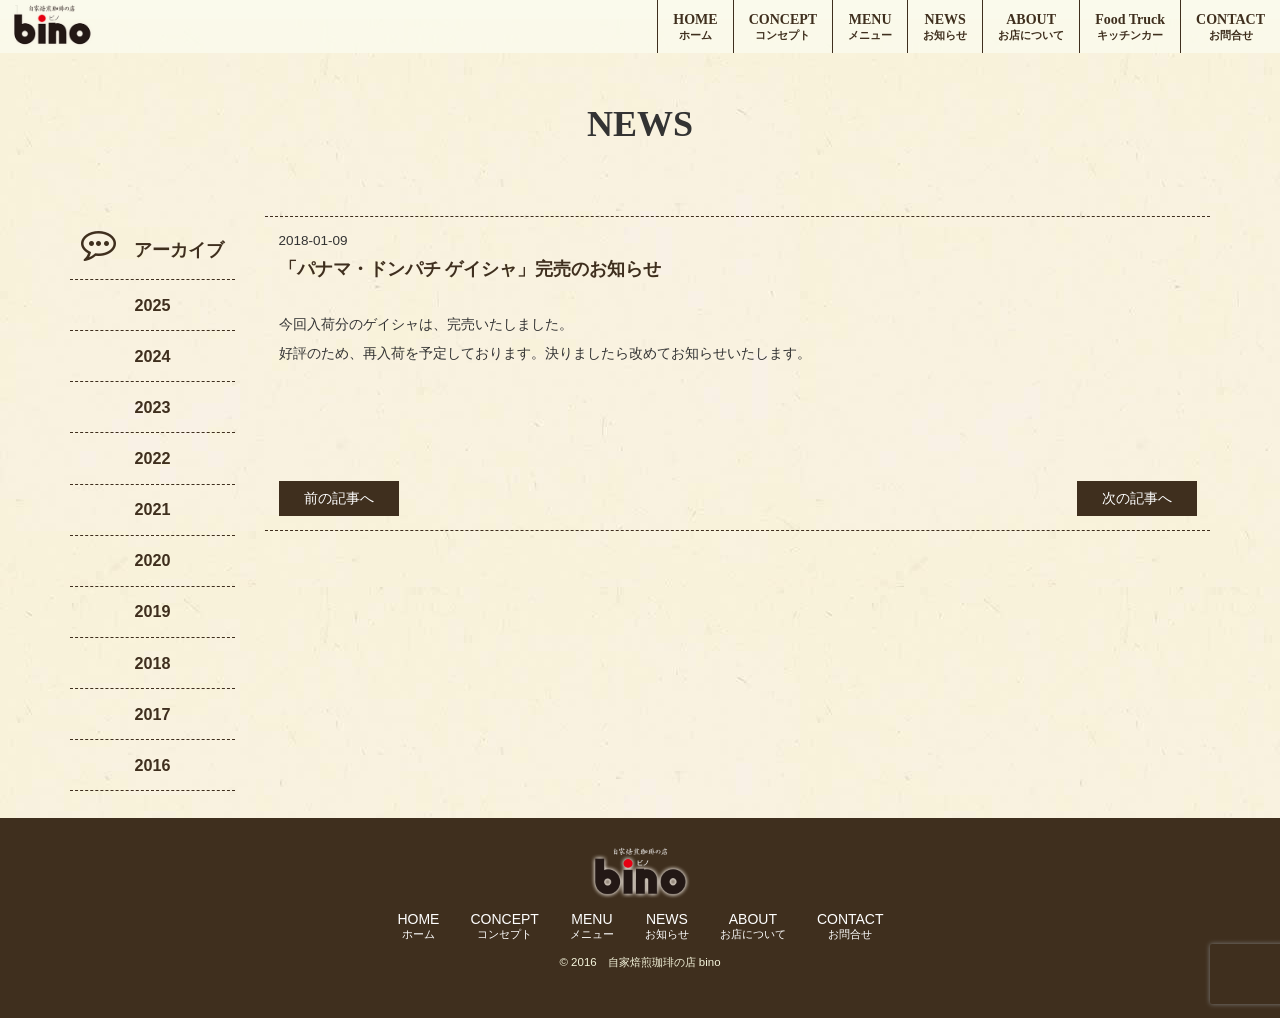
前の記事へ (339, 498)
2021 (152, 509)
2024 (152, 356)
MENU (870, 27)
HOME (695, 27)
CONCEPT (783, 27)
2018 (152, 663)
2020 (152, 560)
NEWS (945, 27)
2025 (152, 305)
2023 (152, 407)
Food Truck (1130, 27)
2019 (152, 611)
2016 (152, 765)
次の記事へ (1137, 498)
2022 (152, 458)
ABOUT (1031, 27)
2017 (152, 714)
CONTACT (1230, 27)
